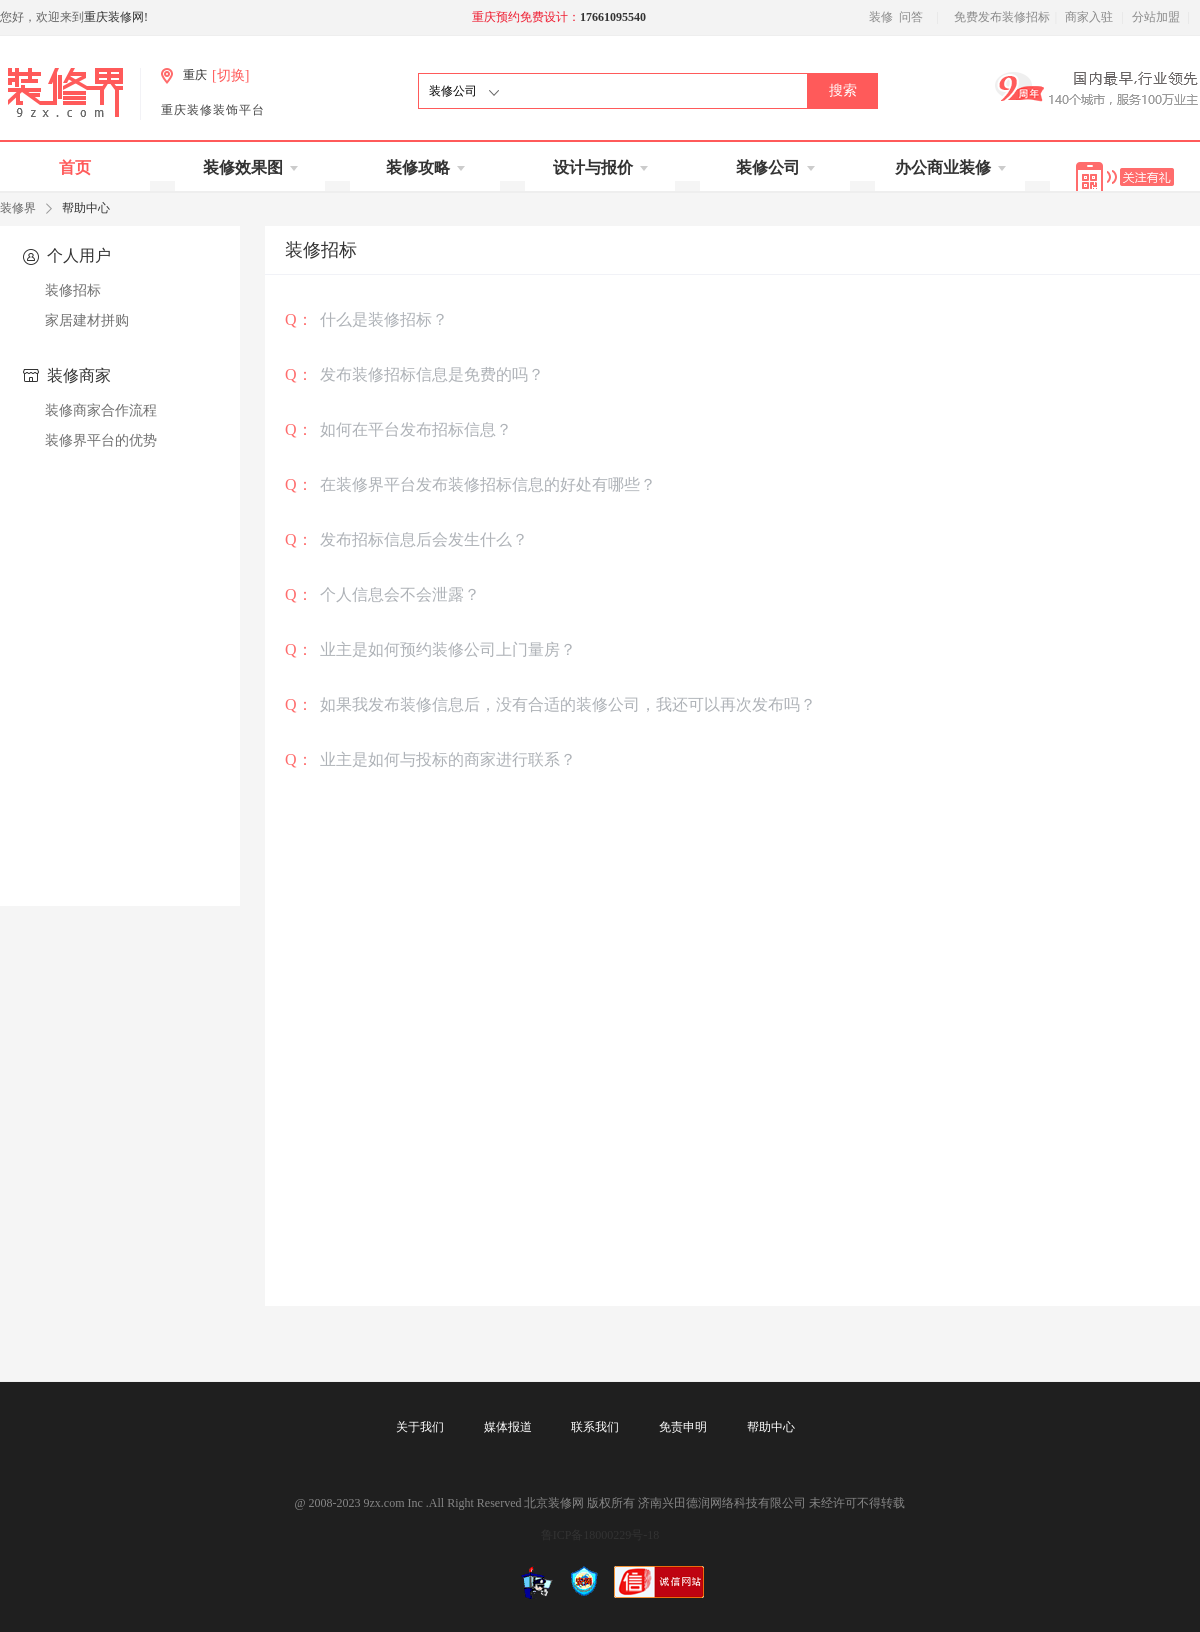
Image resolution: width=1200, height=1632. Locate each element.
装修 (881, 17)
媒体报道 (508, 1427)
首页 (75, 167)
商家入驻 (1089, 17)
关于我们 (420, 1427)
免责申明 (683, 1427)
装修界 (18, 208)
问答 (911, 17)
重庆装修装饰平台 (213, 110)
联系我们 (595, 1427)
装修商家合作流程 (101, 410)
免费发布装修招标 (1002, 17)
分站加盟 (1156, 17)
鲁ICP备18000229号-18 (600, 1535)
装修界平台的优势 (101, 440)
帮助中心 (771, 1427)
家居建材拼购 (87, 320)
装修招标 (73, 290)
